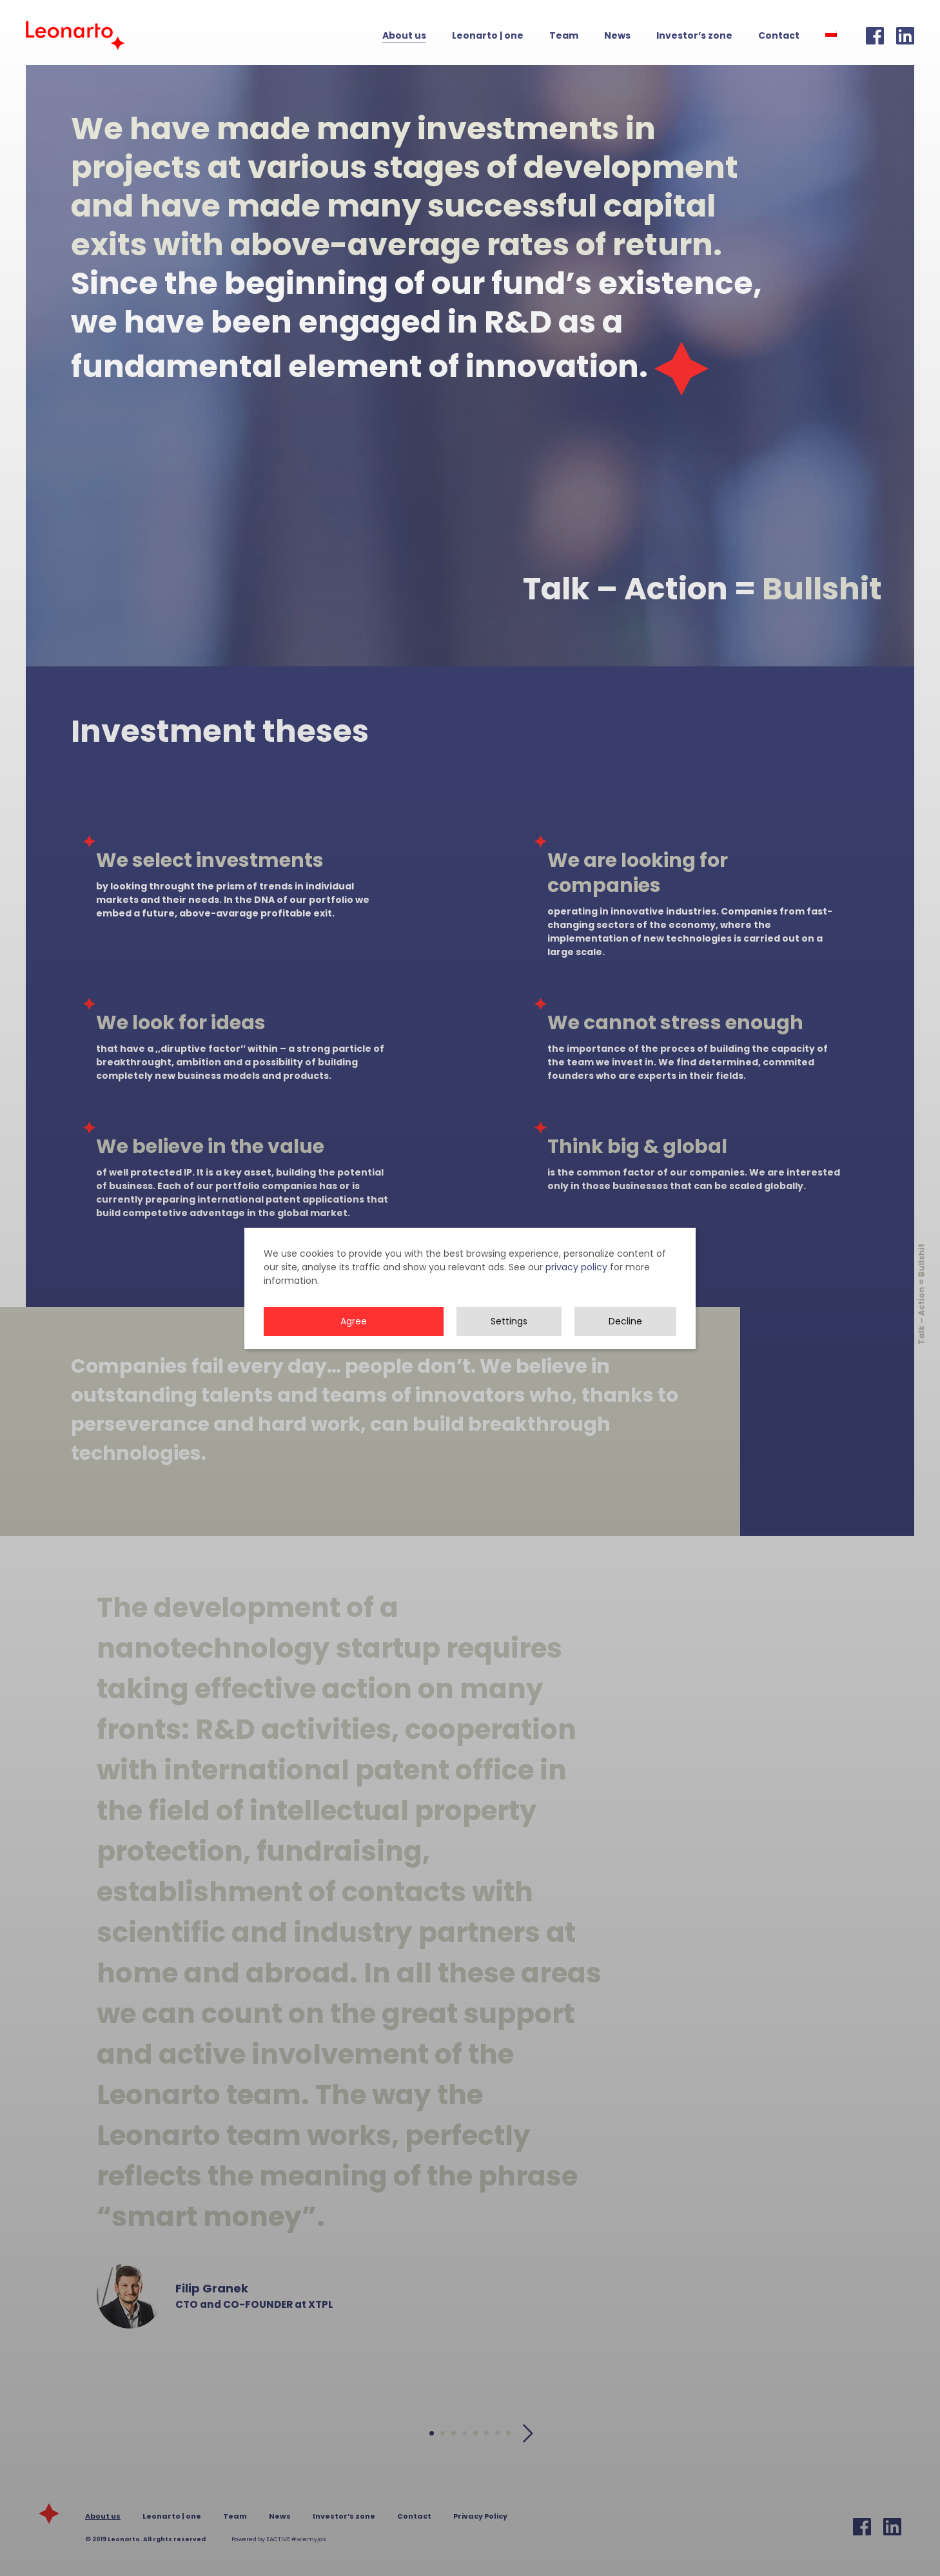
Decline (625, 1341)
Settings (509, 1341)
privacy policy (576, 1287)
